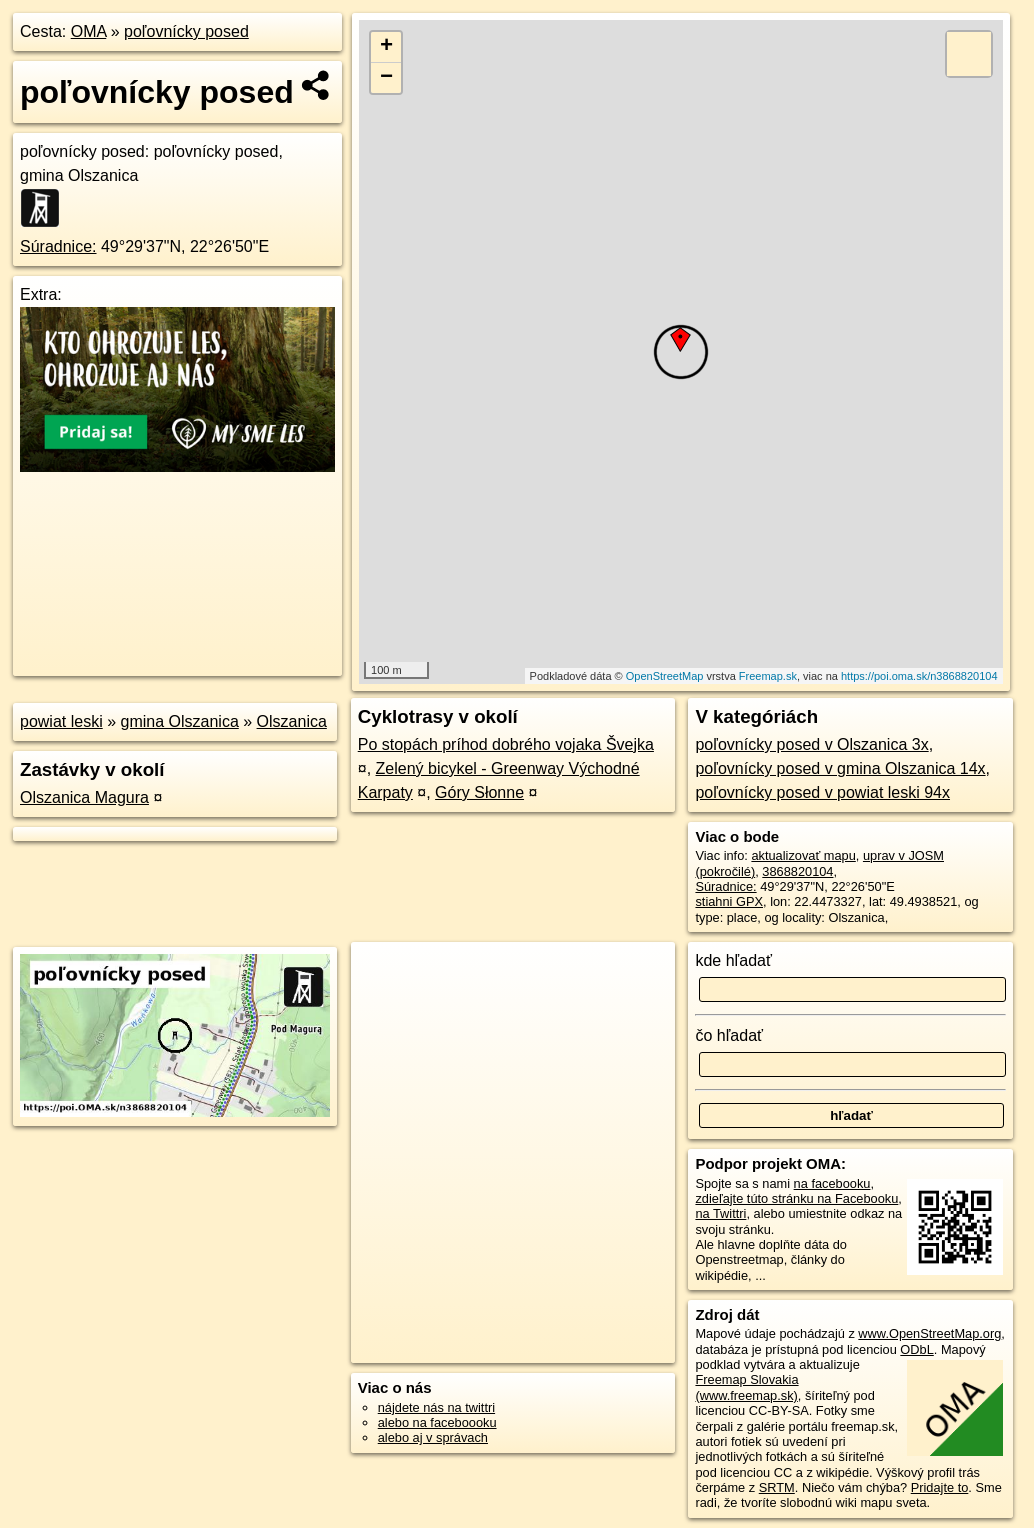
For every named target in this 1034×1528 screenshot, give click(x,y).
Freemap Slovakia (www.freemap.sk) (746, 1387)
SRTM (777, 1487)
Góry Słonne (479, 792)
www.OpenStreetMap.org (929, 1333)
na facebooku (832, 1183)
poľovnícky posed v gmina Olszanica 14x (840, 768)
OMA (89, 31)
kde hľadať (733, 960)
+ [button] (386, 47)
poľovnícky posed (186, 31)
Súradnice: (58, 246)
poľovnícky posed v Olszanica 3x (811, 744)
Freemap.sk (768, 676)
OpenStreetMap (665, 676)
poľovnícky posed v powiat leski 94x (822, 792)
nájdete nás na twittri (436, 1407)
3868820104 (797, 871)
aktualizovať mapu (803, 855)
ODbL (916, 1349)
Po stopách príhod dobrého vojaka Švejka (506, 744)
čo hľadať (729, 1035)
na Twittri (720, 1213)
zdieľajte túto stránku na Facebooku (796, 1198)
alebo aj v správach (433, 1437)
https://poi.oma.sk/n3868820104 (919, 676)
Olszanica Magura (84, 797)
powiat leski (61, 721)
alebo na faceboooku (437, 1422)
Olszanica (292, 721)
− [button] (386, 78)
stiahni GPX (729, 901)
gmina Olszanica (180, 721)
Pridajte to (940, 1487)
